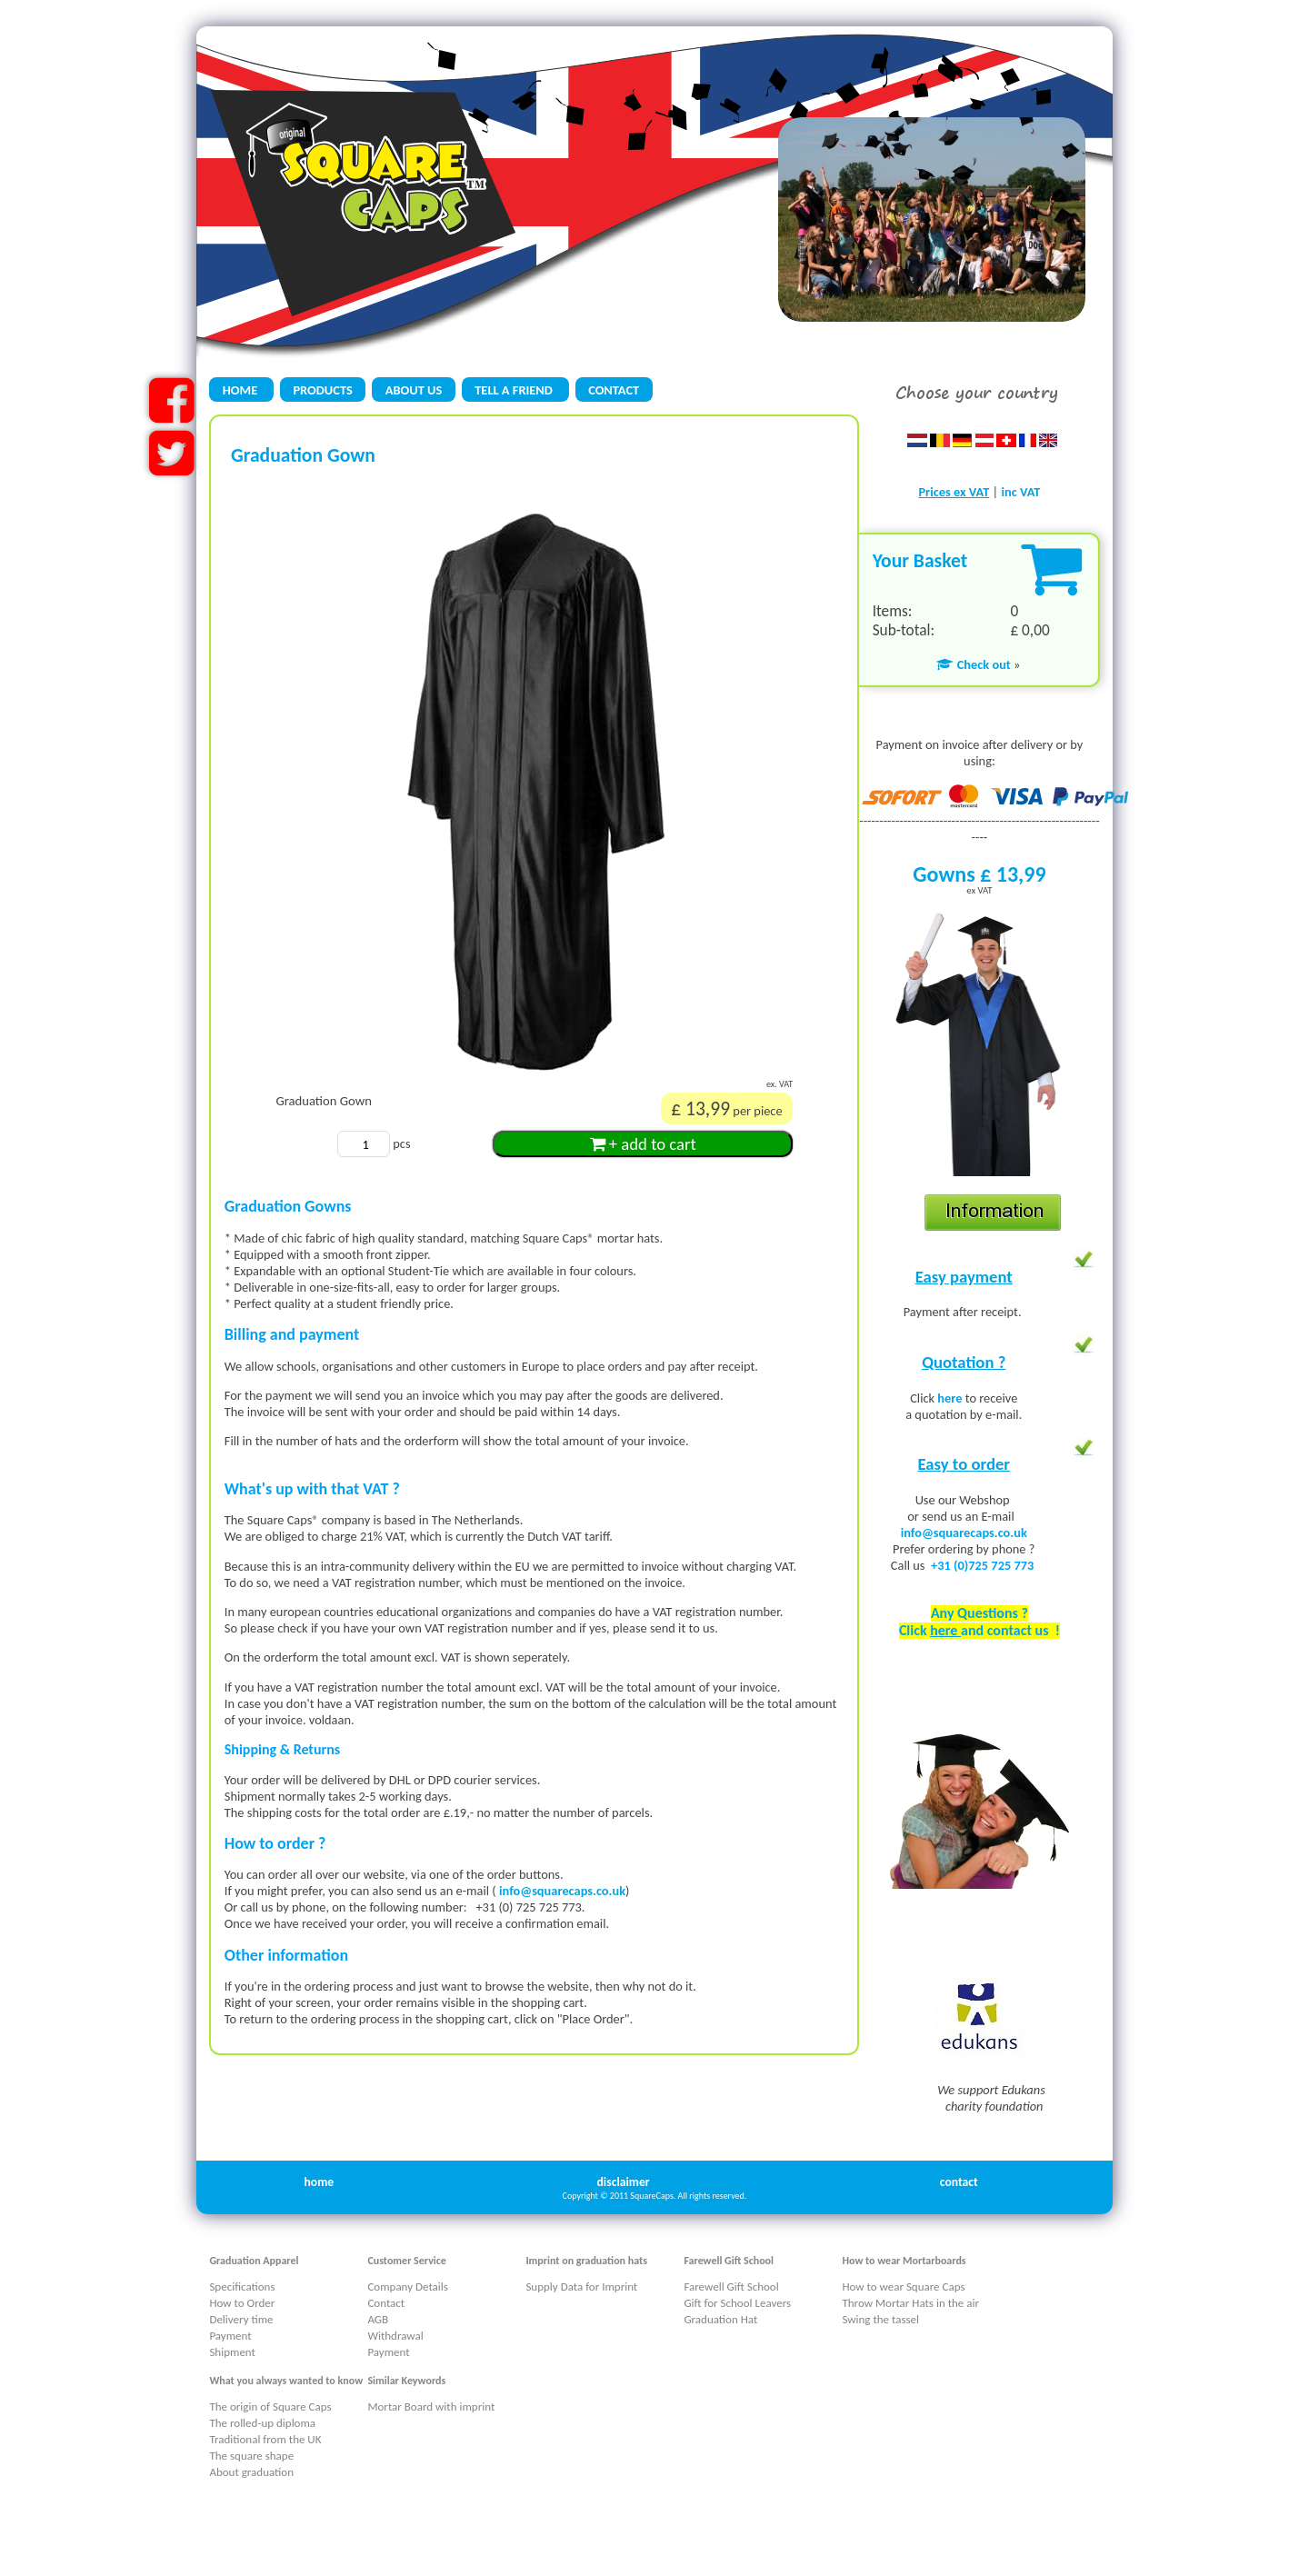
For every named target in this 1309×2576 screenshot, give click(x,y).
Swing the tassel (880, 2319)
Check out (973, 664)
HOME (242, 390)
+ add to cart (643, 1143)
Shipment (232, 2352)
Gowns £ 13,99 (979, 874)
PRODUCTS (322, 390)
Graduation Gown (323, 1101)
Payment (230, 2335)
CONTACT (613, 390)
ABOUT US (414, 390)
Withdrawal (395, 2335)
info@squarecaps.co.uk (562, 1890)
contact (959, 2182)
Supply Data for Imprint (581, 2286)
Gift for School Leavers (737, 2303)
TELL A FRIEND (515, 390)
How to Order (242, 2303)
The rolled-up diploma (262, 2423)
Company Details (407, 2286)
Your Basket (920, 560)
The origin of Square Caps (270, 2406)
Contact (386, 2303)
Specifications (242, 2286)
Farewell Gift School (731, 2286)
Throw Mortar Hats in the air (910, 2303)
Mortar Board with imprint (431, 2406)
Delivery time (241, 2319)
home (319, 2182)
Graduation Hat (720, 2319)
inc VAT (1020, 492)
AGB (377, 2319)
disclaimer (623, 2182)
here (950, 1398)
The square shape (251, 2455)
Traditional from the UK (265, 2439)
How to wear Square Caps (903, 2286)
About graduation (251, 2472)
